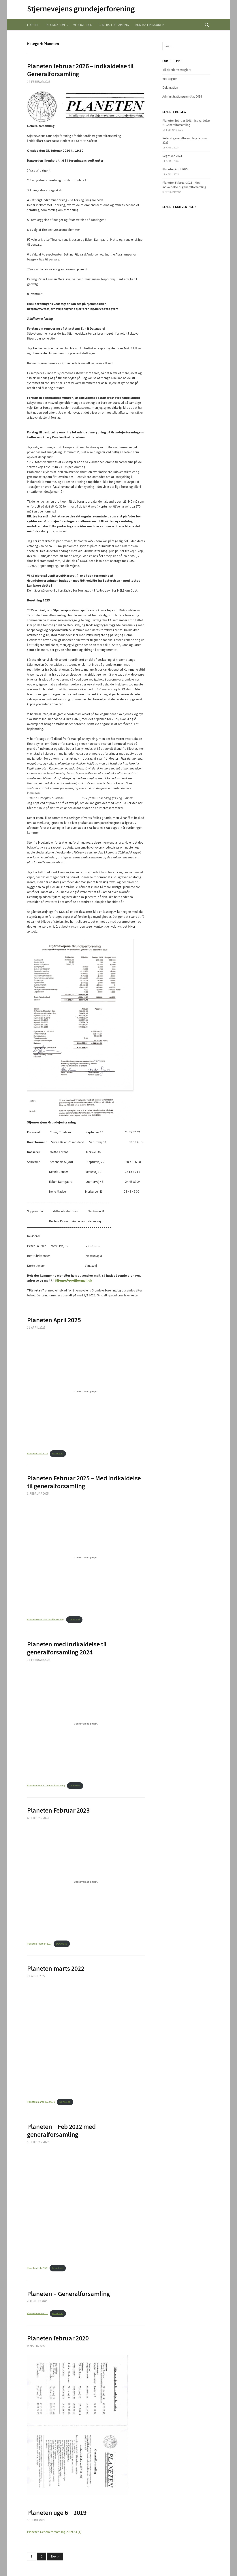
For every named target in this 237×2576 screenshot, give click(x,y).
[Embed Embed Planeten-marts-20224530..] (86, 2040)
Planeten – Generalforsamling (68, 2294)
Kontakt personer (149, 25)
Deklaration (170, 87)
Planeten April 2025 (54, 1320)
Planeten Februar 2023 (58, 1810)
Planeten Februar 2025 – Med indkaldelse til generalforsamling (84, 1482)
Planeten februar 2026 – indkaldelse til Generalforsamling (80, 70)
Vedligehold (82, 25)
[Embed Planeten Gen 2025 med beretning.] (86, 1558)
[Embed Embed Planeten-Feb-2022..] (86, 2206)
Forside (33, 25)
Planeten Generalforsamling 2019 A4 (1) (54, 2532)
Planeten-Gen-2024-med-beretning (46, 1785)
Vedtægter (169, 79)
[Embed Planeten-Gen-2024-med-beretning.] (86, 1724)
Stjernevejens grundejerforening (81, 8)
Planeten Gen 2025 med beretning (45, 1619)
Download (57, 1453)
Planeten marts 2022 (55, 1968)
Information (55, 25)
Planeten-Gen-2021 (37, 2313)
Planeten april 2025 (37, 1453)
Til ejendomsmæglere (176, 70)
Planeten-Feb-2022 (37, 2268)
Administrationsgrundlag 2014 (182, 96)
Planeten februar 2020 (58, 2338)
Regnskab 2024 (172, 156)
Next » (55, 2556)
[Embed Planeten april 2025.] (86, 1392)
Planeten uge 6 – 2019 (56, 2512)
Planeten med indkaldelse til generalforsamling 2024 (67, 1648)
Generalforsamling (114, 25)
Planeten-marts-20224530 (41, 2101)
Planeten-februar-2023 (39, 1943)
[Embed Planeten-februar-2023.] (86, 1882)
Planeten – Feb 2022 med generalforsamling (61, 2130)
